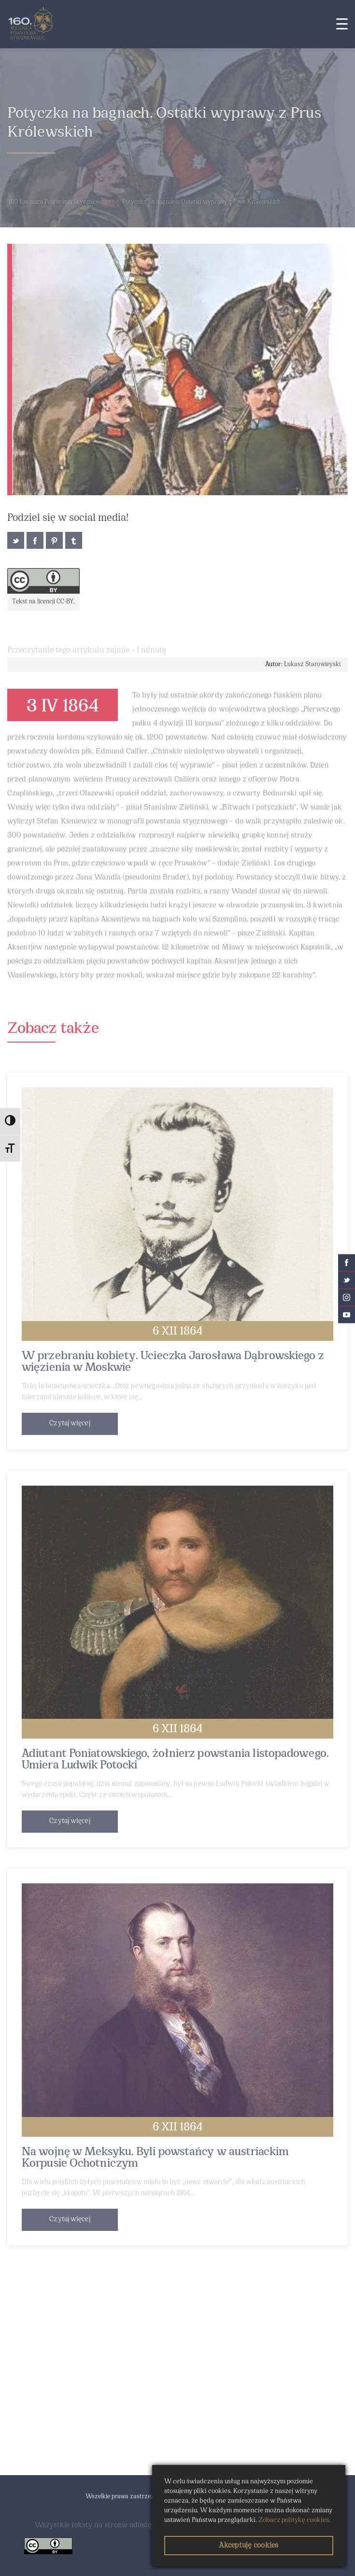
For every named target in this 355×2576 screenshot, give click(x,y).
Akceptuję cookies (248, 2545)
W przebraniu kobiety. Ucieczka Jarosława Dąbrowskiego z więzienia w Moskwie (173, 1362)
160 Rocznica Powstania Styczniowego (60, 202)
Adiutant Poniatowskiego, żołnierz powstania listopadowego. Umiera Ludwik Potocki (175, 1760)
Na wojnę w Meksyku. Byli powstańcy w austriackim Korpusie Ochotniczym (155, 2158)
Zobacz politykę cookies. (294, 2520)
